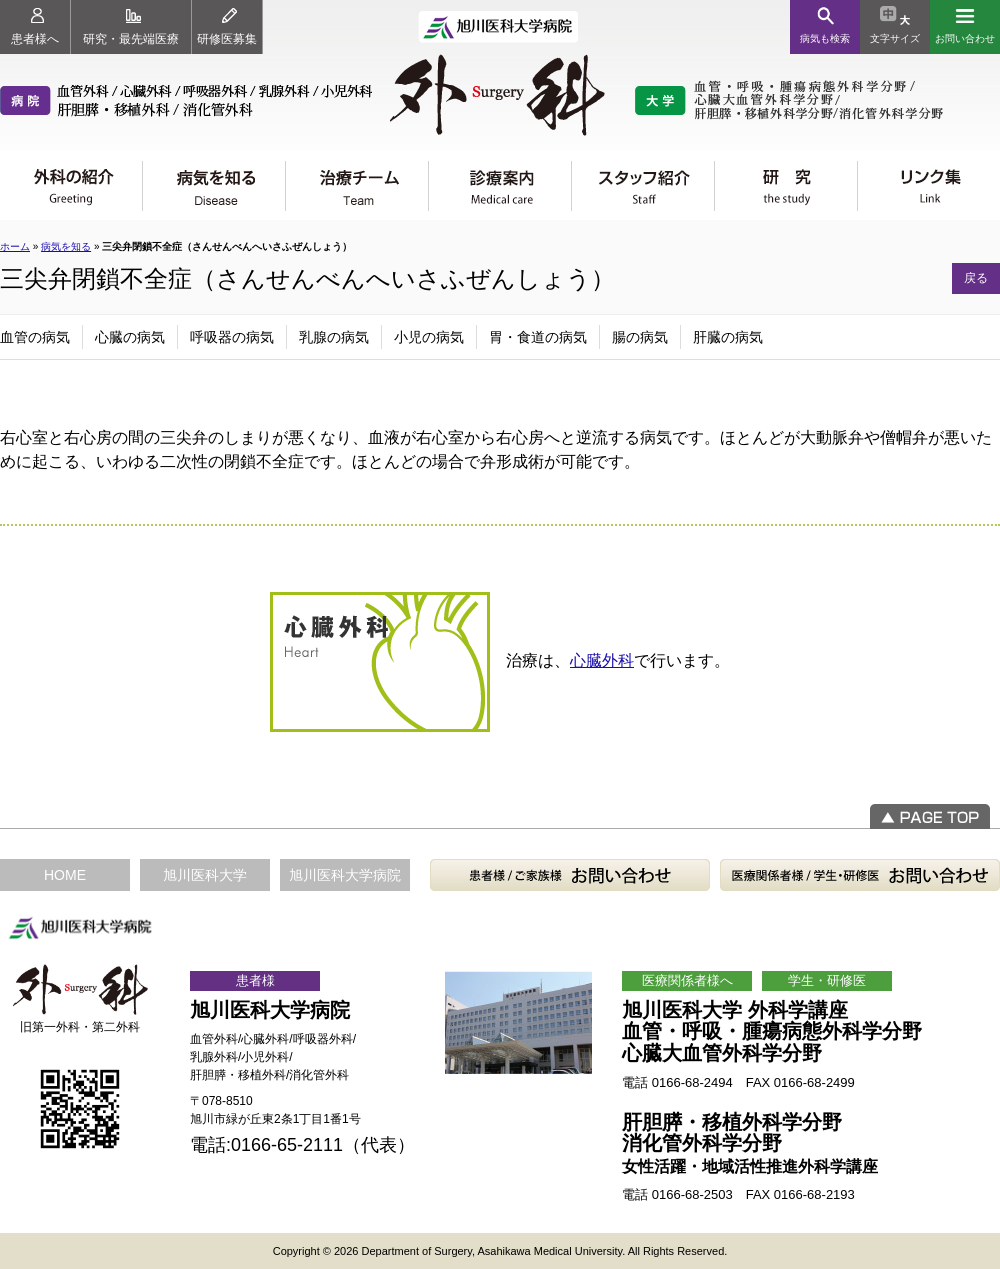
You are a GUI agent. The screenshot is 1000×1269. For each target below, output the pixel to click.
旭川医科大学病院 (345, 875)
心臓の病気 (130, 337)
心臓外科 (602, 660)
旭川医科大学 (205, 875)
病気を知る (66, 246)
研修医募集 (227, 27)
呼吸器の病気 (232, 337)
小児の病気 (429, 337)
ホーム (15, 246)
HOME (65, 875)
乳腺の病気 (334, 337)
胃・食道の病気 (538, 337)
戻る (976, 278)
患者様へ (35, 27)
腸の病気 (640, 337)
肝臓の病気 (728, 337)
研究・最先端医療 (131, 27)
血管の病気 (35, 337)
